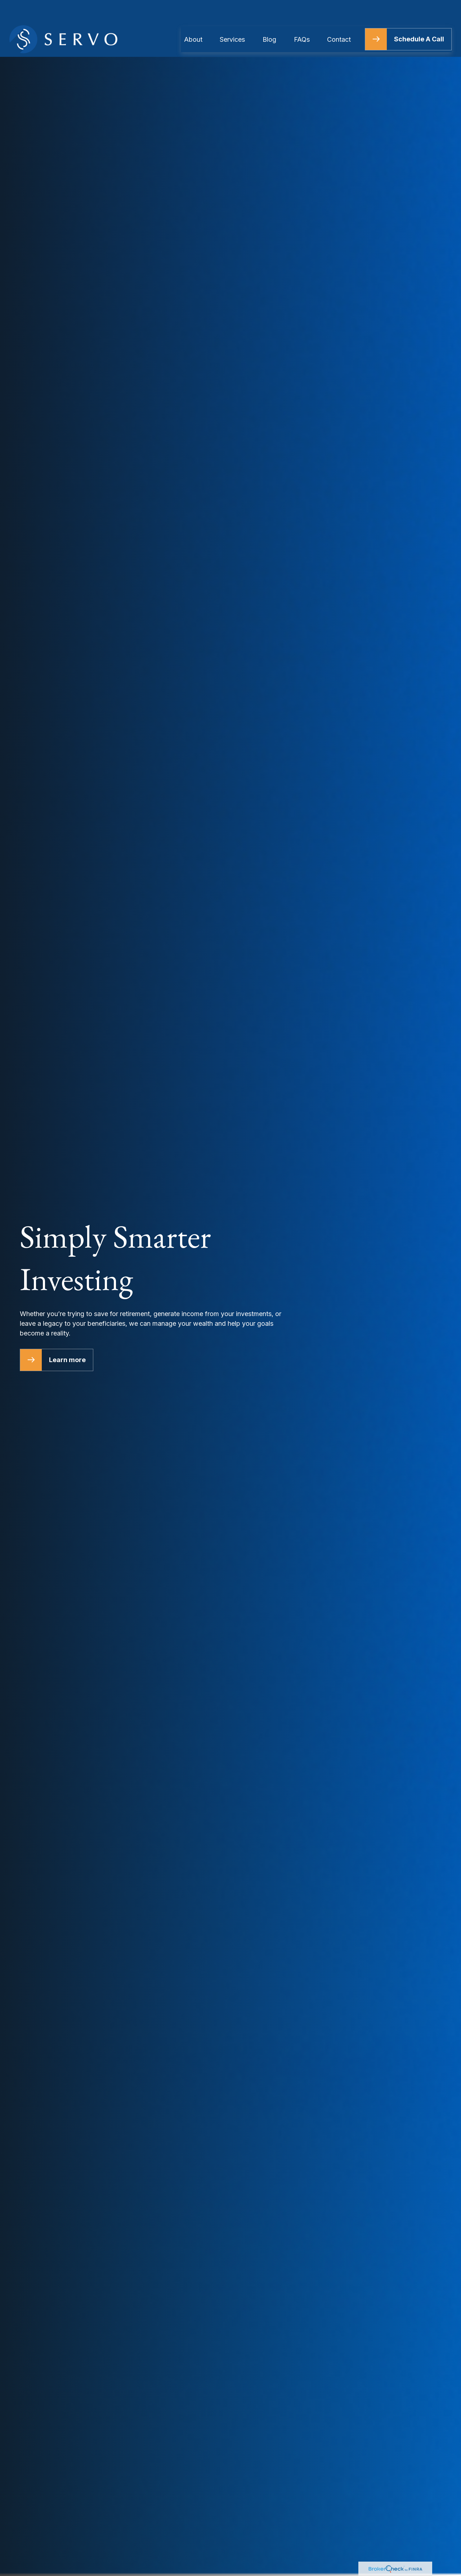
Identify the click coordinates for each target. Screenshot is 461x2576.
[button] (193, 17)
